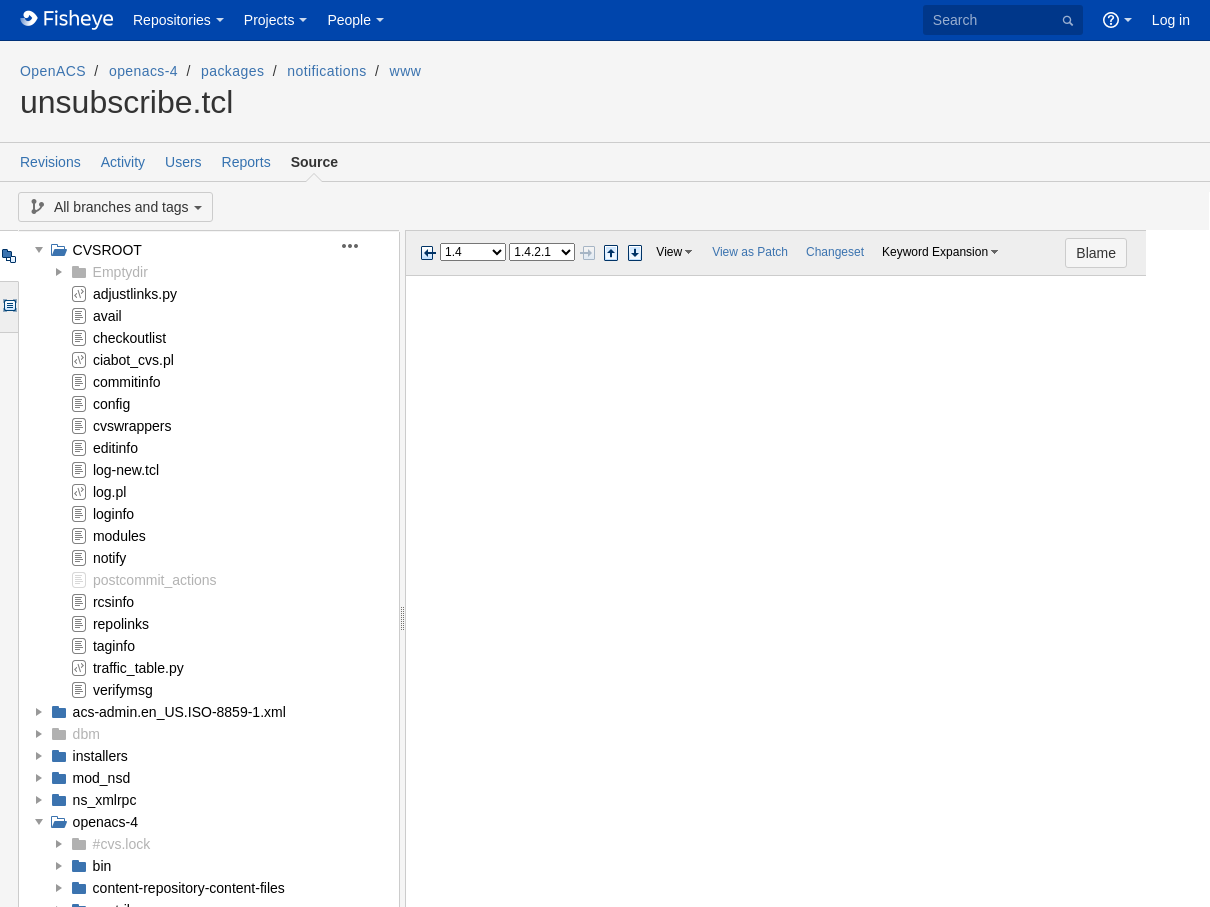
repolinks (121, 624)
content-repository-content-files (189, 888)
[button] (361, 246)
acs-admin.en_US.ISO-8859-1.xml (179, 712)
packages (232, 71)
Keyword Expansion (935, 252)
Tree (8, 256)
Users (183, 162)
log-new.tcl (126, 470)
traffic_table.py (138, 668)
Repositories (172, 20)
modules (119, 536)
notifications (326, 71)
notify (109, 558)
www (406, 71)
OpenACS (53, 71)
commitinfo (127, 382)
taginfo (114, 646)
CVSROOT (107, 250)
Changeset (835, 252)
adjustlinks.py (135, 294)
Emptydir (120, 272)
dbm (86, 734)
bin (102, 866)
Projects (269, 20)
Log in (1171, 20)
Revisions (50, 162)
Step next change (635, 253)
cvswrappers (132, 426)
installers (100, 756)
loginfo (113, 514)
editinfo (115, 448)
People (349, 20)
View (669, 252)
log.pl (109, 492)
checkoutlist (129, 338)
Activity (123, 162)
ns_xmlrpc (105, 800)
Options (8, 307)
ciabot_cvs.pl (133, 360)
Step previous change (611, 253)
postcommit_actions (155, 580)
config (111, 404)
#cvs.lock (122, 844)
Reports (246, 162)
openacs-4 (143, 71)
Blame (1160, 253)
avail (107, 316)
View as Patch (750, 252)
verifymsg (123, 690)
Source (314, 162)
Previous (428, 253)
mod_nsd (102, 778)
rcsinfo (113, 602)
